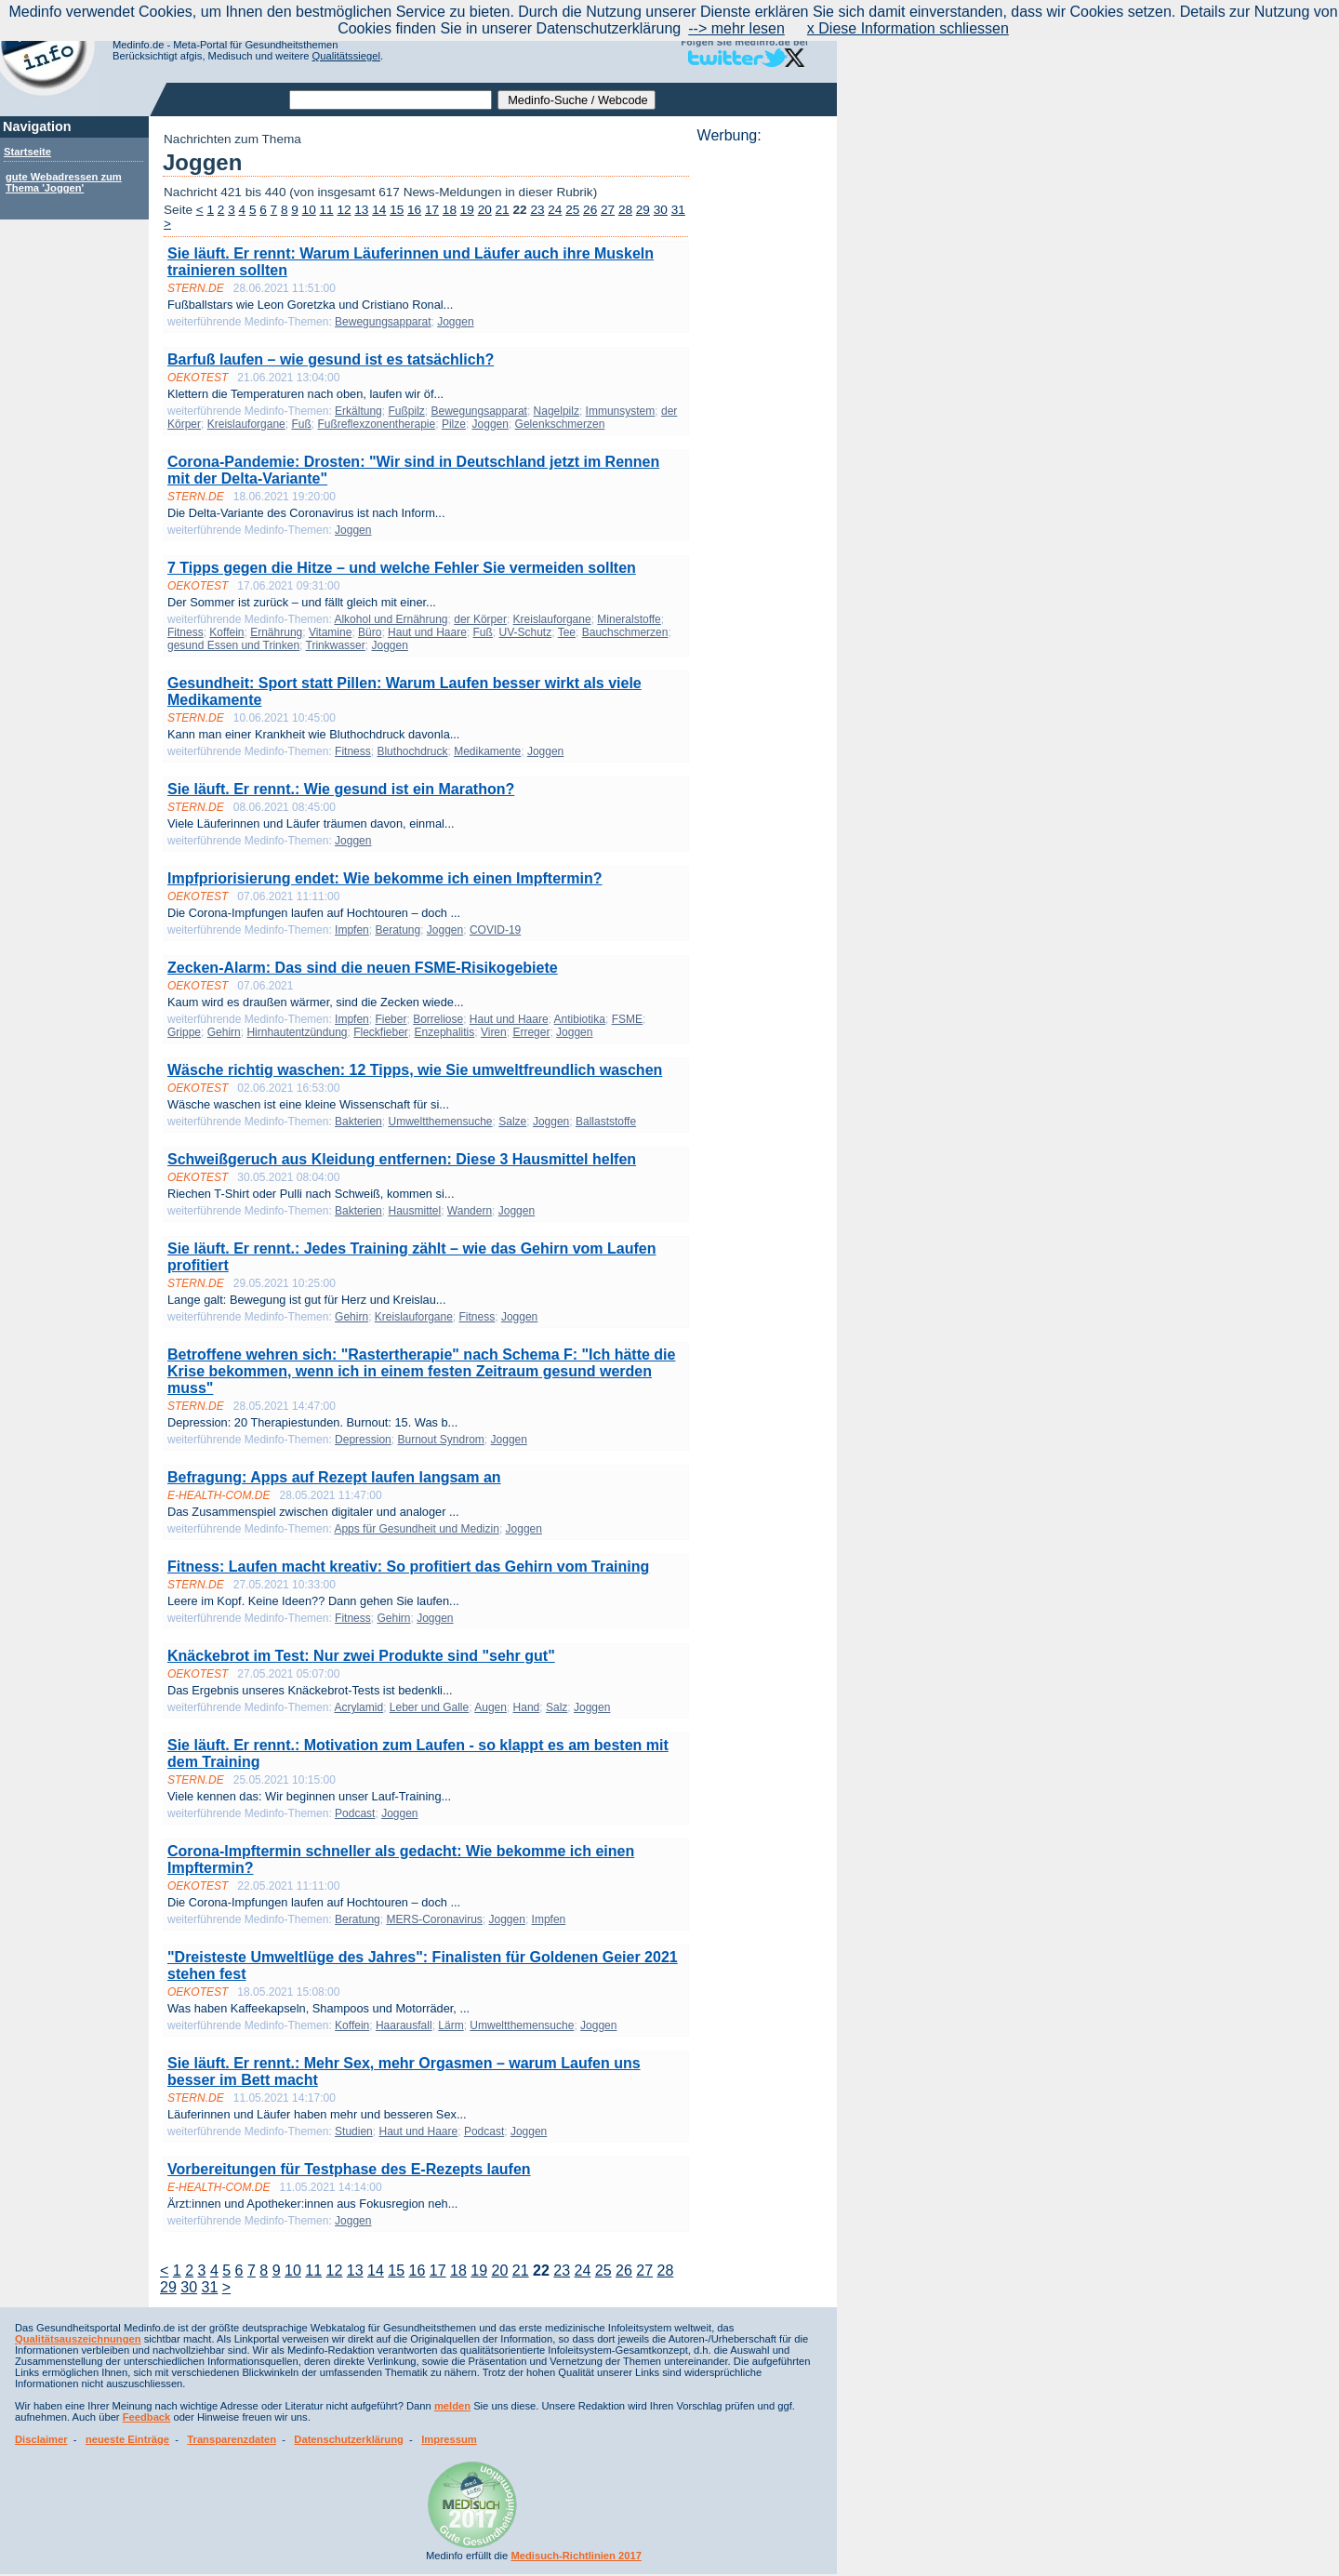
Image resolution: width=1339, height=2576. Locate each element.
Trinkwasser (335, 645)
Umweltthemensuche (440, 1121)
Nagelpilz (556, 411)
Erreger (531, 1032)
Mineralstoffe (628, 619)
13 (361, 210)
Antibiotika (579, 1019)
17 (432, 210)
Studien (354, 2131)
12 (344, 210)
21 (503, 210)
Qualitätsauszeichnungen (78, 2338)
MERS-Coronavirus (434, 1919)
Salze (512, 1121)
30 (661, 210)
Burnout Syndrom (440, 1439)
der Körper (480, 619)
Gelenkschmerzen (560, 424)
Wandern (469, 1210)
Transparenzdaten (231, 2439)
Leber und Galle (429, 1707)
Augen (490, 1707)
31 (678, 210)
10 (309, 210)
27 (608, 210)
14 (379, 210)
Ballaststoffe (606, 1121)
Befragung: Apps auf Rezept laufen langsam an (334, 1477)
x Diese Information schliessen (908, 28)
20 (485, 210)
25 (572, 210)
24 (555, 210)
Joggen (455, 321)
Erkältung (358, 411)
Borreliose (438, 1019)
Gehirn (224, 1032)
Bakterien (358, 1121)
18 (450, 210)
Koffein (226, 632)
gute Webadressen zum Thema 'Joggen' (64, 182)
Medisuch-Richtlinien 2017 (576, 2555)
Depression (363, 1439)
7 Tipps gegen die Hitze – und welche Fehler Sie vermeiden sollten (401, 568)
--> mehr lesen (736, 28)
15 (397, 210)
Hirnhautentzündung (296, 1032)
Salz (556, 1707)
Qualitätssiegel (346, 55)
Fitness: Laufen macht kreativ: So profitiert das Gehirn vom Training (408, 1566)
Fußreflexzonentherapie (376, 424)
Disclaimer (41, 2439)
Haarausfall (404, 2025)
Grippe (184, 1032)
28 (625, 210)
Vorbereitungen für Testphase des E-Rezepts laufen (349, 2169)
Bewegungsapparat (383, 321)
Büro (369, 632)
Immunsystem (621, 411)
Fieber (390, 1019)
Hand (526, 1707)
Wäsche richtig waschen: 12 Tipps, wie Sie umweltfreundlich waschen (414, 1070)
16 (414, 210)
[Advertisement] (761, 423)
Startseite (27, 151)
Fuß (301, 424)
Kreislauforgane (246, 424)
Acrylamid (358, 1707)
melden (452, 2405)
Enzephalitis (445, 1032)
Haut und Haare (427, 632)
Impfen (352, 929)
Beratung (397, 929)
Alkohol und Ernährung (390, 619)
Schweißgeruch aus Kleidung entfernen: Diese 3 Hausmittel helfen (401, 1159)
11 (327, 210)
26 (590, 210)
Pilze (454, 424)
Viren (494, 1032)
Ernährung (276, 632)
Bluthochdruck (412, 751)
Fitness (185, 632)
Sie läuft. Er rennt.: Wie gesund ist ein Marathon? (340, 789)
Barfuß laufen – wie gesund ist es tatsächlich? (330, 359)
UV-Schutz (525, 632)
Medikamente (487, 751)
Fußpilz (406, 411)
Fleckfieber (380, 1032)
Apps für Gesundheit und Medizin (416, 1528)
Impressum (449, 2439)
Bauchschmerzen (625, 632)
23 (537, 210)
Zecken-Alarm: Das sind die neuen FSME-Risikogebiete (362, 968)
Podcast (355, 1813)
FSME (627, 1019)
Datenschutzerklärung (349, 2439)
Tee (567, 632)
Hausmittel (414, 1210)
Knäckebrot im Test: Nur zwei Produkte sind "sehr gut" (361, 1656)
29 (643, 210)
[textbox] (390, 100)
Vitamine (330, 632)
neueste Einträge (127, 2439)
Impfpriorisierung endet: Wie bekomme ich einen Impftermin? (384, 878)
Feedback (147, 2417)
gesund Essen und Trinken (233, 645)
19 (467, 210)
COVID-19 (495, 929)
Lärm (450, 2025)
